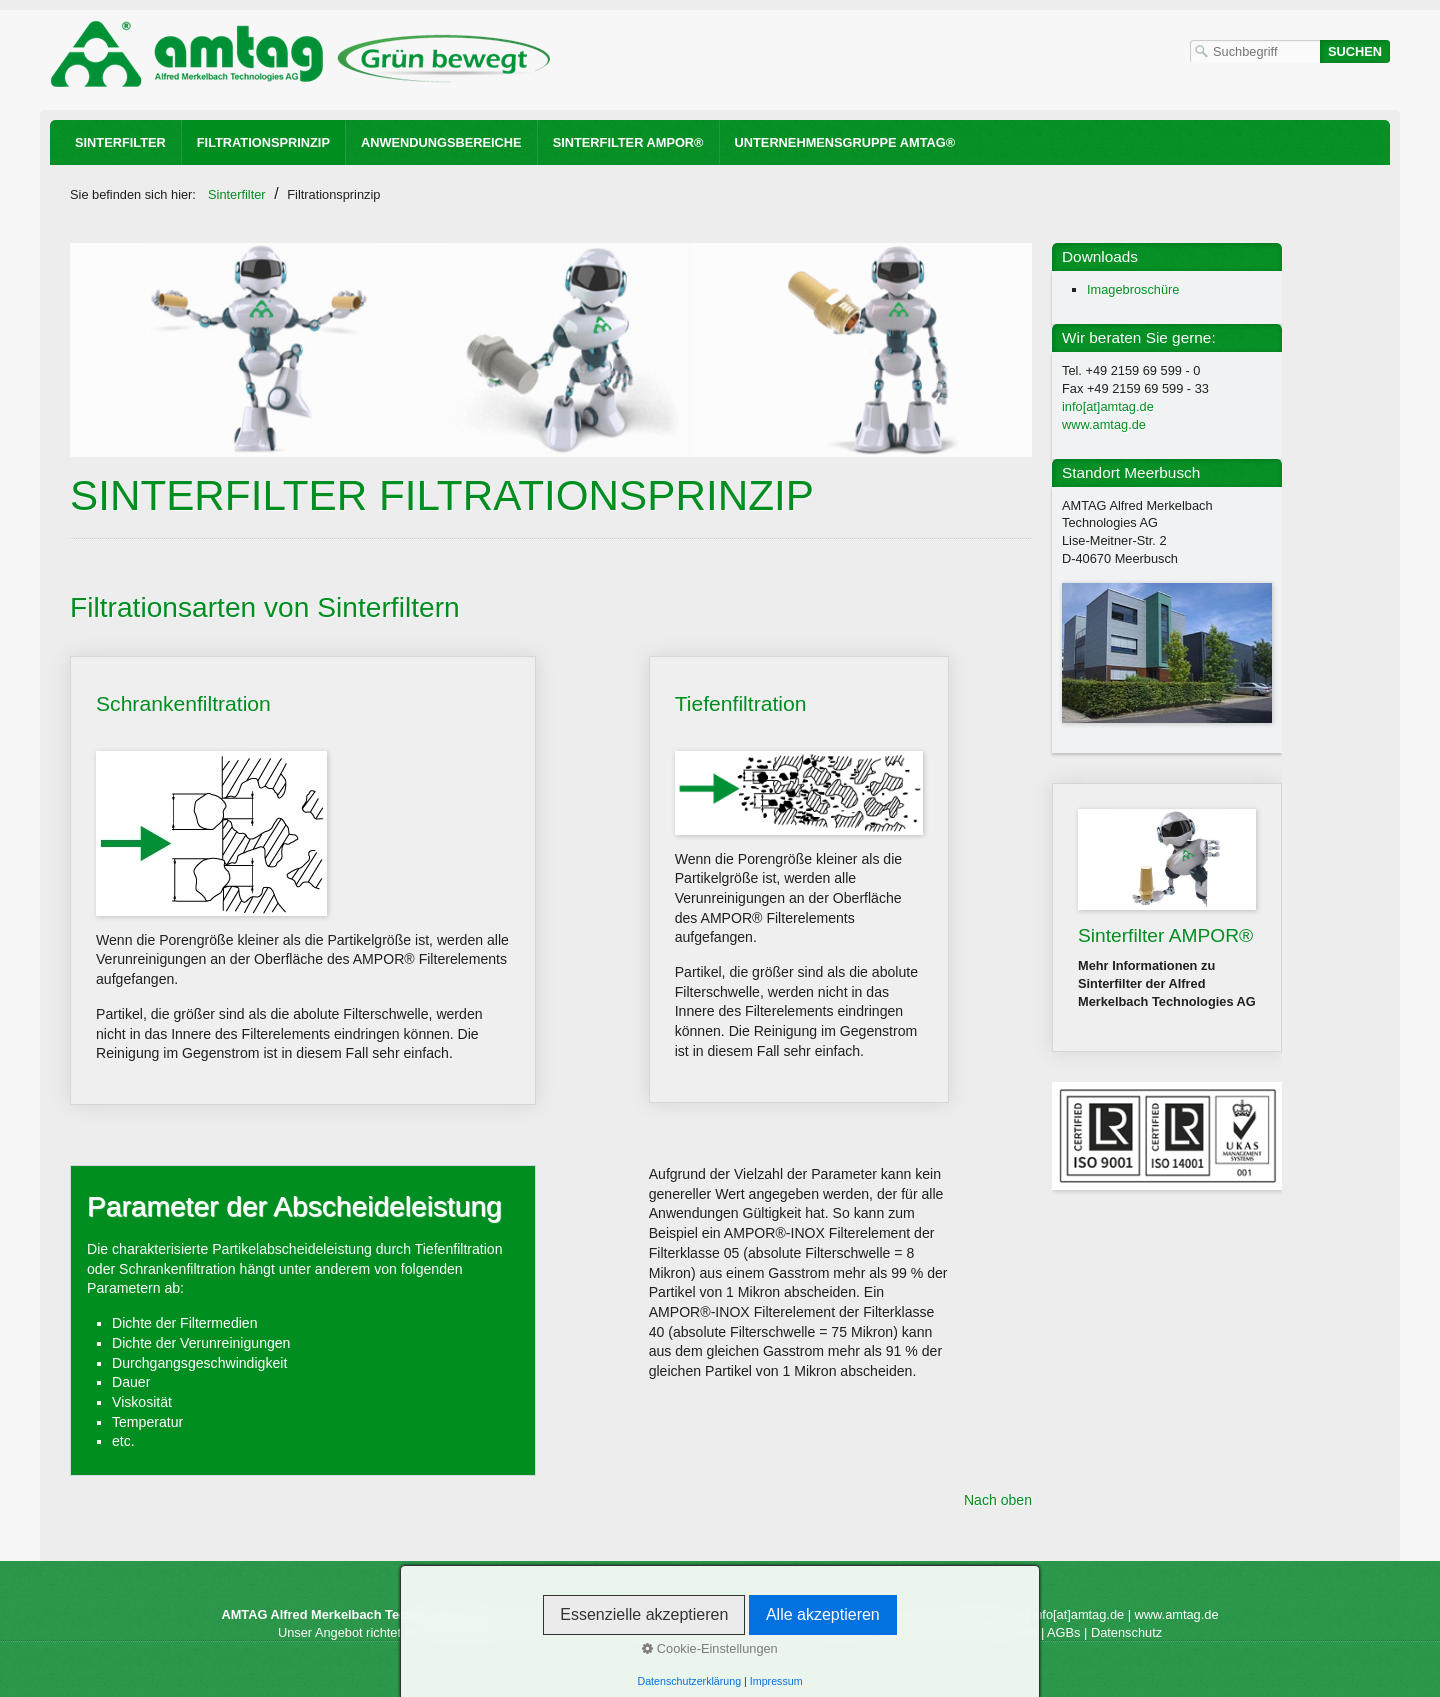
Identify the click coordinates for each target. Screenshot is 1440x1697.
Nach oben (998, 1500)
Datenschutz (1126, 1632)
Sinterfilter (120, 142)
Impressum (1005, 1632)
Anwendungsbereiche (441, 142)
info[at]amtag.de (1108, 406)
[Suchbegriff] (1255, 51)
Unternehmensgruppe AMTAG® (845, 142)
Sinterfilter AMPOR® (628, 142)
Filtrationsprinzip (263, 142)
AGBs (1063, 1632)
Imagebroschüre (1133, 289)
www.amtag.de (1104, 424)
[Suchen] (1355, 51)
